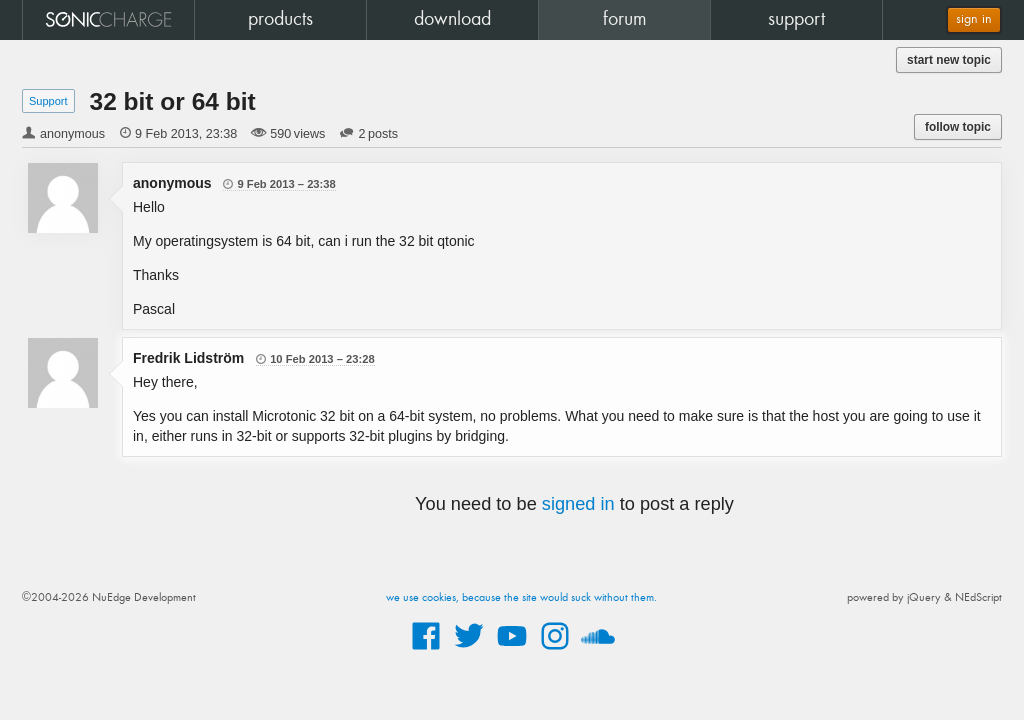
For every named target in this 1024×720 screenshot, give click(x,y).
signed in (578, 504)
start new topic (949, 60)
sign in (974, 19)
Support (48, 101)
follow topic (958, 127)
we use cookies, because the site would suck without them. (521, 598)
